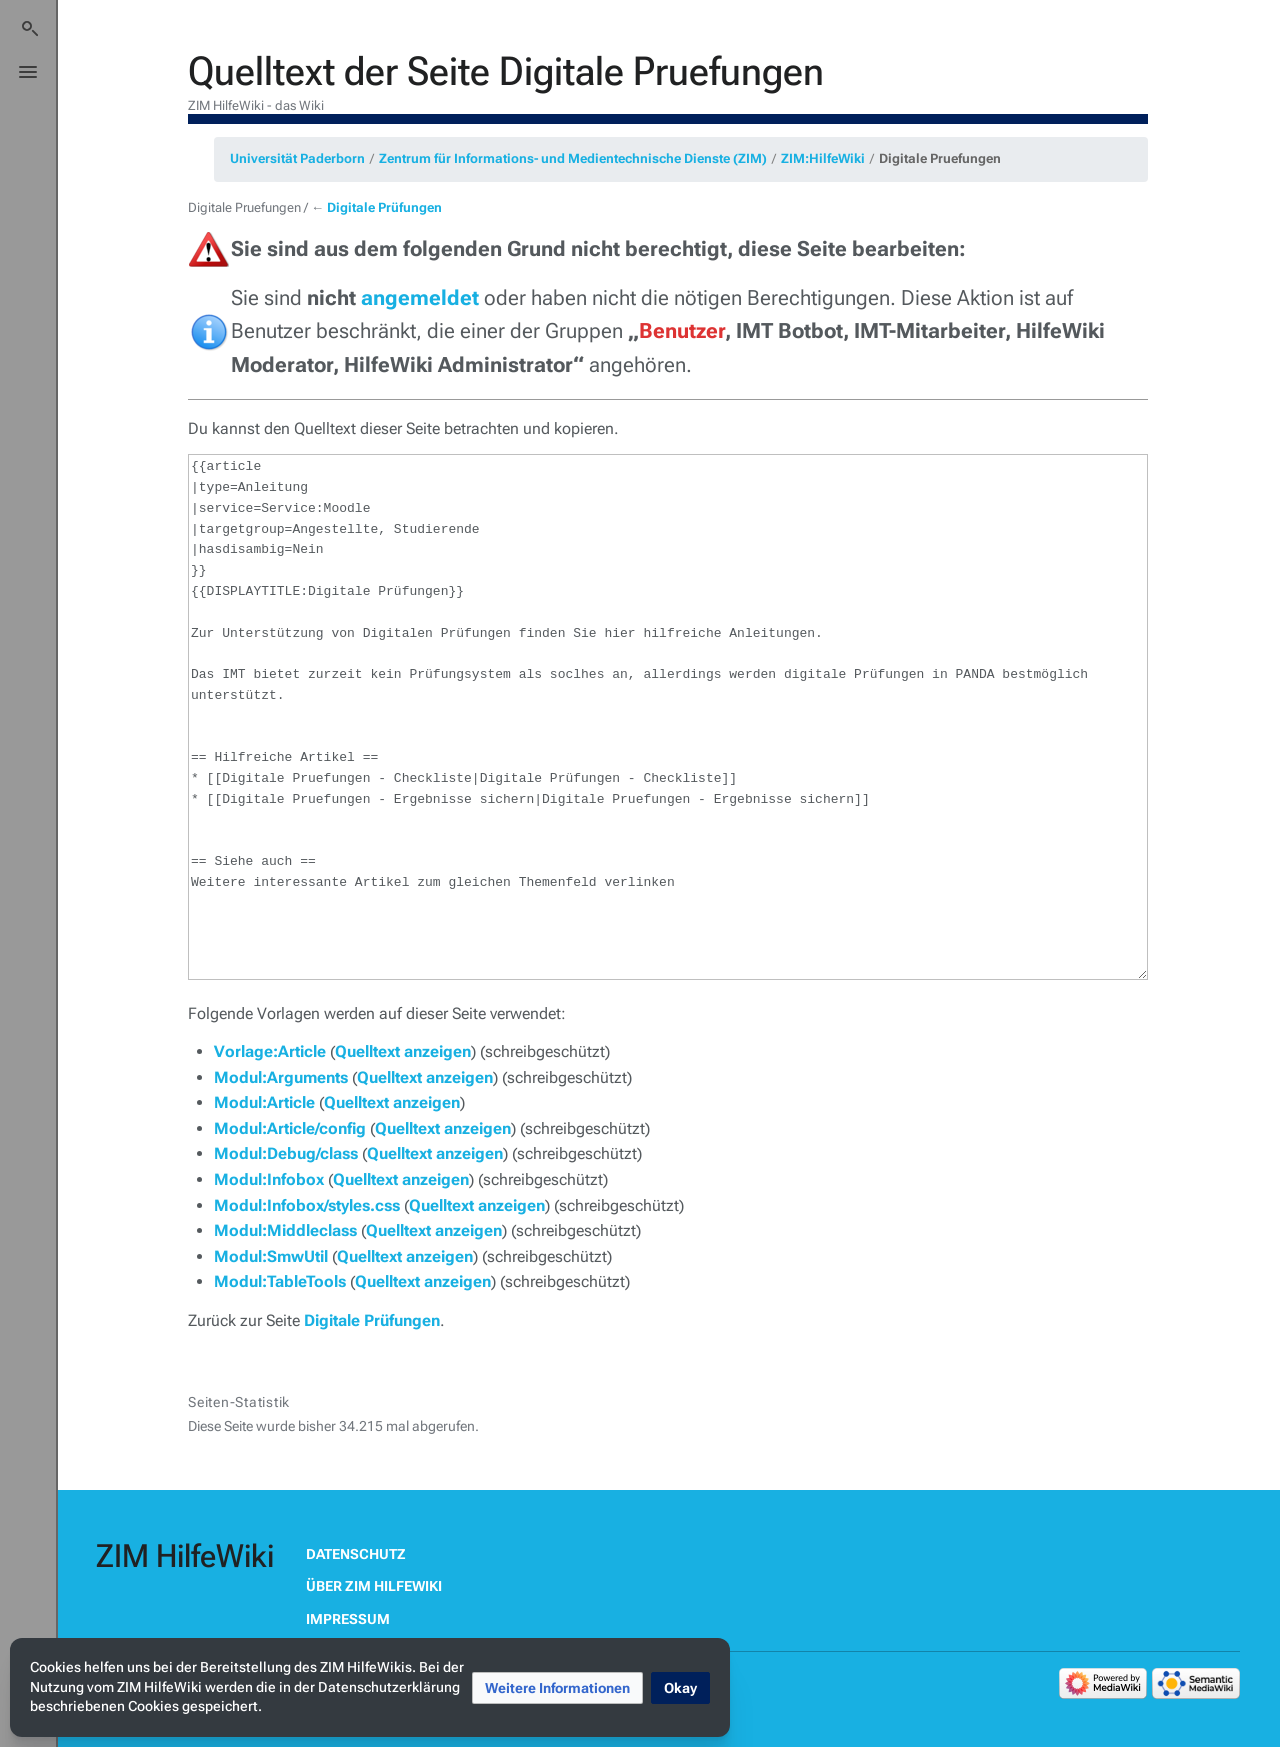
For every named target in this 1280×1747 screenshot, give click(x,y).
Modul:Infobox (269, 1179)
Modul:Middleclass (285, 1230)
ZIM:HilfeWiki (823, 158)
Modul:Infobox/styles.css (307, 1205)
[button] (557, 1688)
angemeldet (420, 298)
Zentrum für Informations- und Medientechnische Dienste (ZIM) (573, 158)
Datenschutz (356, 1554)
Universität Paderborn (297, 158)
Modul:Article (264, 1102)
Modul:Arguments (281, 1077)
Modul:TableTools (280, 1281)
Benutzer (682, 331)
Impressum (348, 1619)
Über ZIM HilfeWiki (374, 1586)
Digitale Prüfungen (384, 207)
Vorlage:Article (270, 1051)
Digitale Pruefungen (940, 158)
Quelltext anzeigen (403, 1051)
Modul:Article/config (290, 1128)
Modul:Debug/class (286, 1153)
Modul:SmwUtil (271, 1256)
